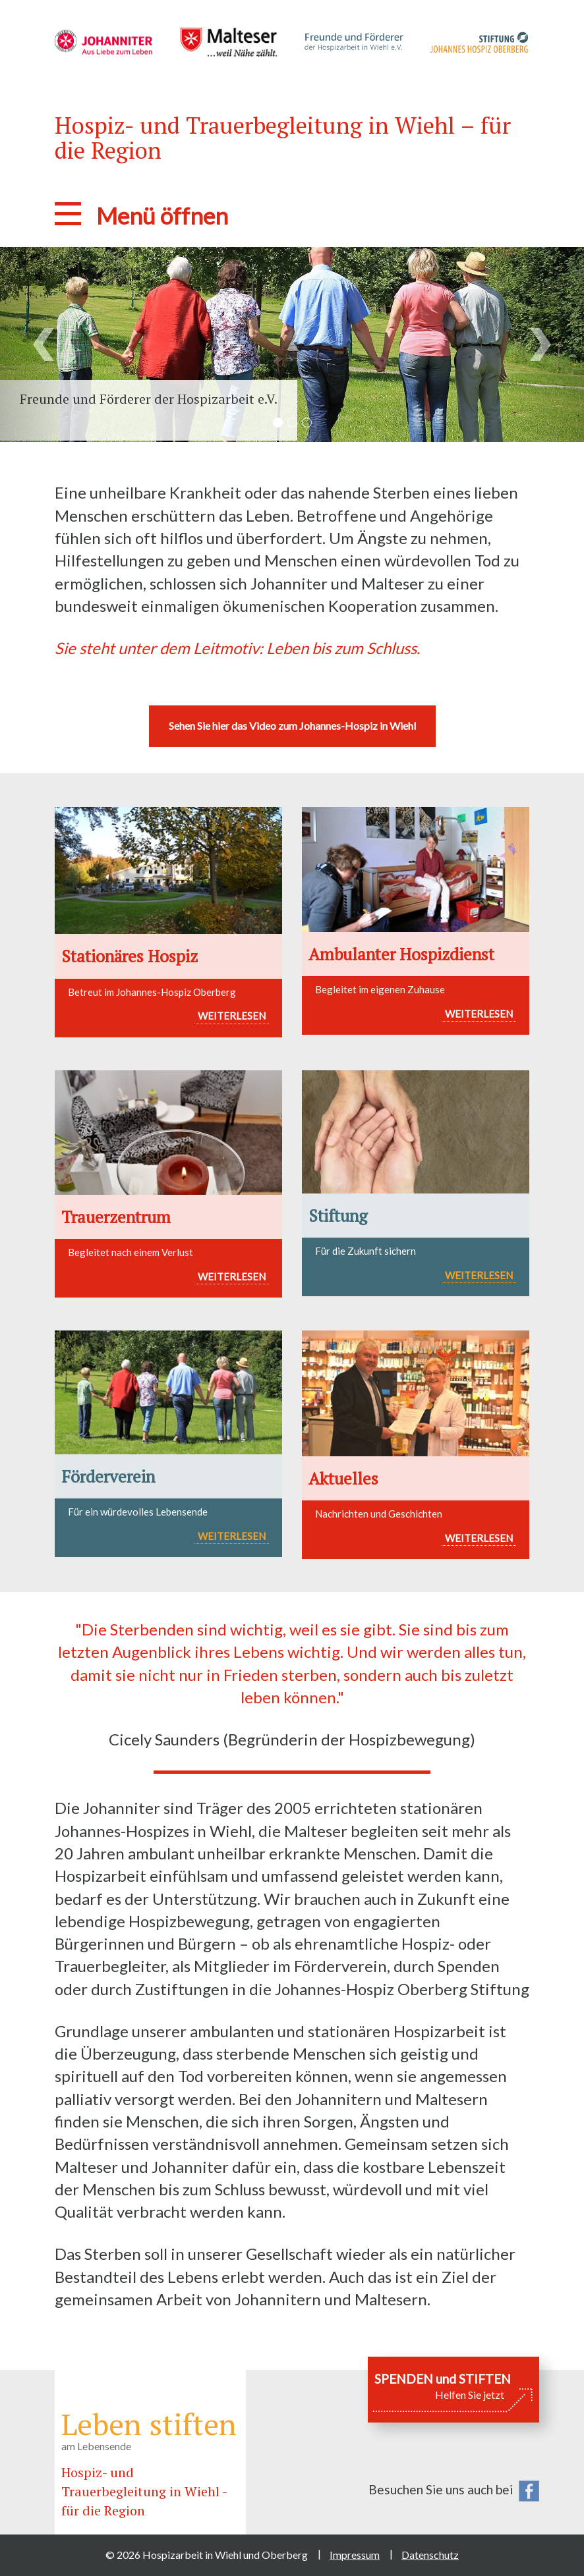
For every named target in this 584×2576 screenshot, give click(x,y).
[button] (44, 344)
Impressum (355, 2554)
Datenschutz (430, 2554)
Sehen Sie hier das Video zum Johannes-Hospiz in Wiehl (292, 725)
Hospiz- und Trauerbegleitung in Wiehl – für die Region (283, 138)
